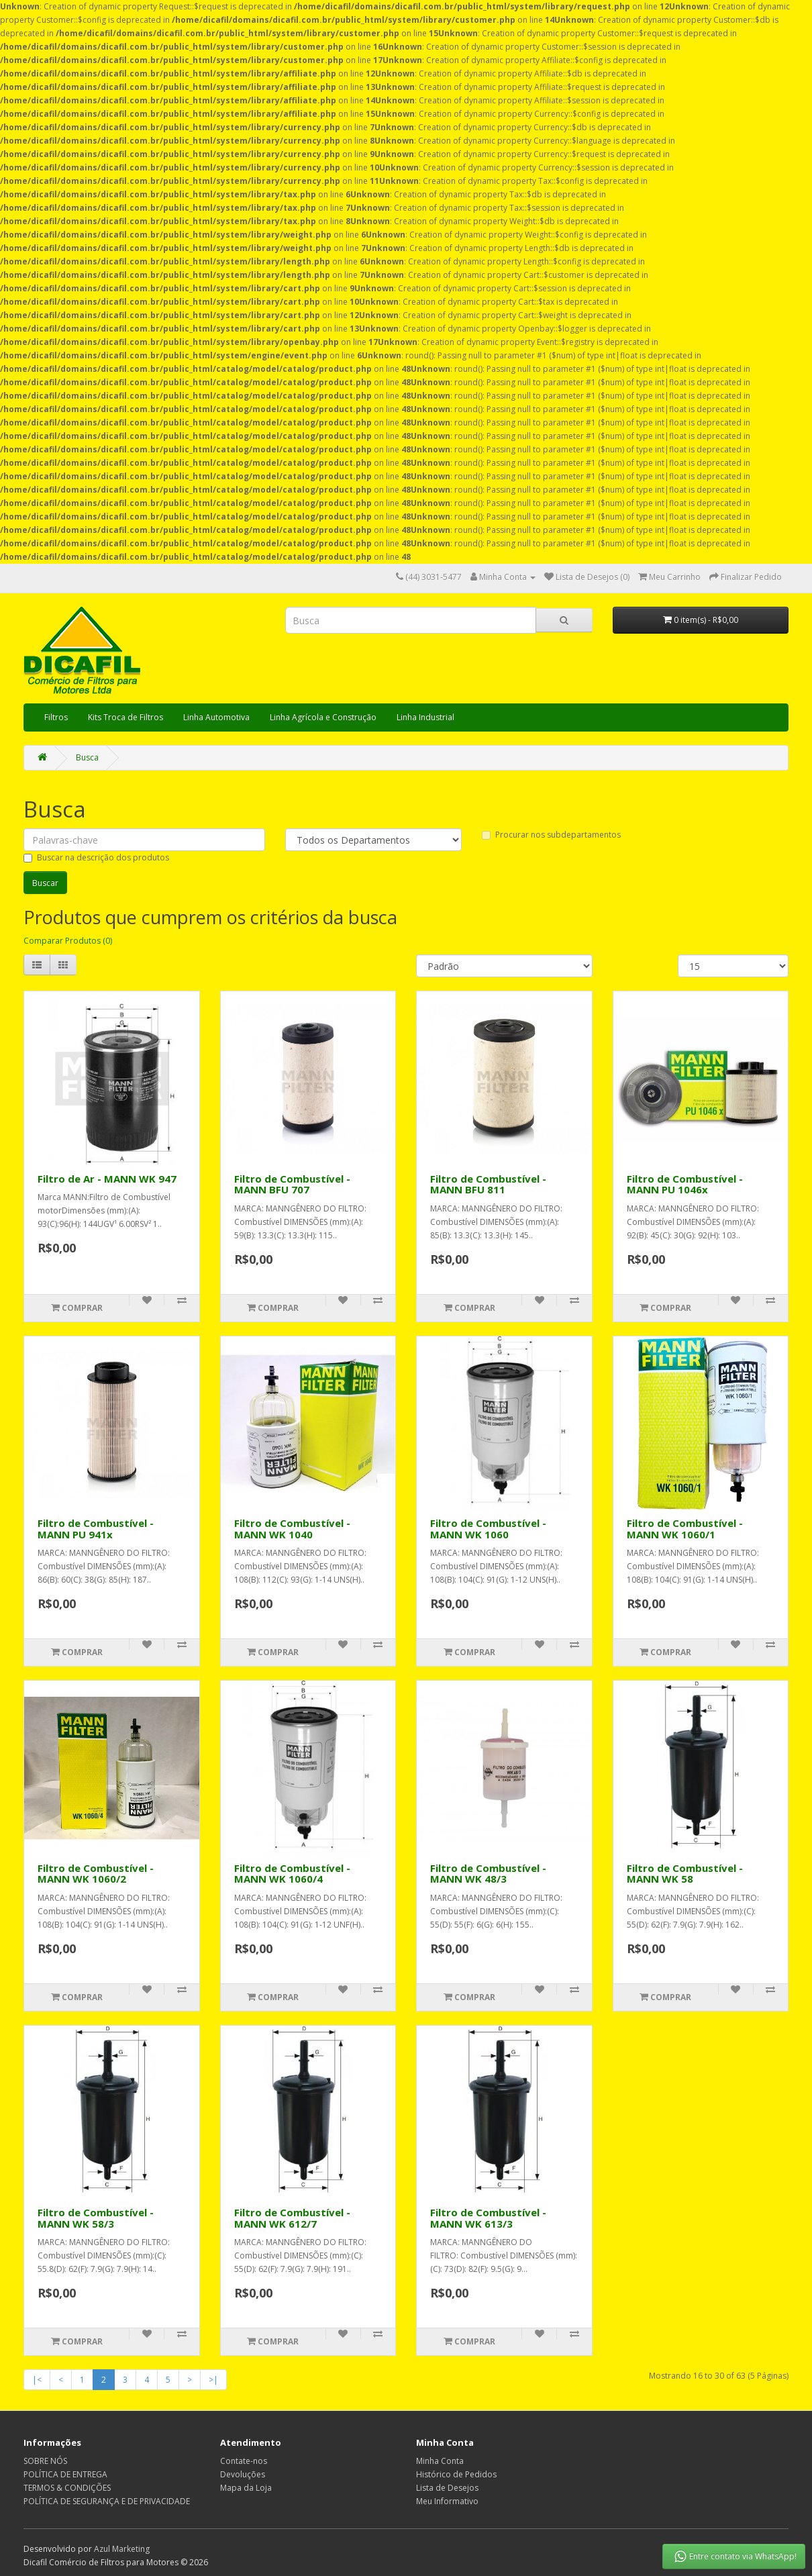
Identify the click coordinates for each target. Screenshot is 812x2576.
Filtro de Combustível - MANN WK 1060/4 (292, 1873)
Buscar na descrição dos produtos (96, 857)
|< (37, 2379)
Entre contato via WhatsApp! (734, 2557)
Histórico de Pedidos (456, 2474)
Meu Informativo (447, 2501)
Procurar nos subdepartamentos (551, 834)
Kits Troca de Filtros (125, 717)
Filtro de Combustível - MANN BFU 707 (292, 1184)
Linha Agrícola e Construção (323, 717)
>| (213, 2379)
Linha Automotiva (216, 717)
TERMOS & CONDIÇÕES (67, 2487)
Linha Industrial (425, 717)
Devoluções (242, 2474)
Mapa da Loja (246, 2487)
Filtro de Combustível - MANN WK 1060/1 (685, 1528)
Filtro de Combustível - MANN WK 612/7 (292, 2218)
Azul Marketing (122, 2549)
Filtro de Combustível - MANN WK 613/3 (488, 2218)
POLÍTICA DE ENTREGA (65, 2474)
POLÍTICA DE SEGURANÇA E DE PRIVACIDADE (106, 2501)
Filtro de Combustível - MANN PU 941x (96, 1528)
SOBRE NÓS (45, 2461)
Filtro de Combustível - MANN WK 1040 (292, 1528)
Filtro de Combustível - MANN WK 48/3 (488, 1873)
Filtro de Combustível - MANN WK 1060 (488, 1528)
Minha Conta (440, 2461)
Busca (87, 757)
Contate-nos (243, 2461)
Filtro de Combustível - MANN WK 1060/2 (96, 1873)
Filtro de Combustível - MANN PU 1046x (685, 1184)
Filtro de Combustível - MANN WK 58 (685, 1873)
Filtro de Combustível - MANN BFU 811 (488, 1184)
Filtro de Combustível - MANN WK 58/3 (96, 2218)
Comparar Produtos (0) (67, 940)
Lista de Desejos (447, 2487)
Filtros (56, 717)
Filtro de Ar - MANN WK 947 (107, 1178)
